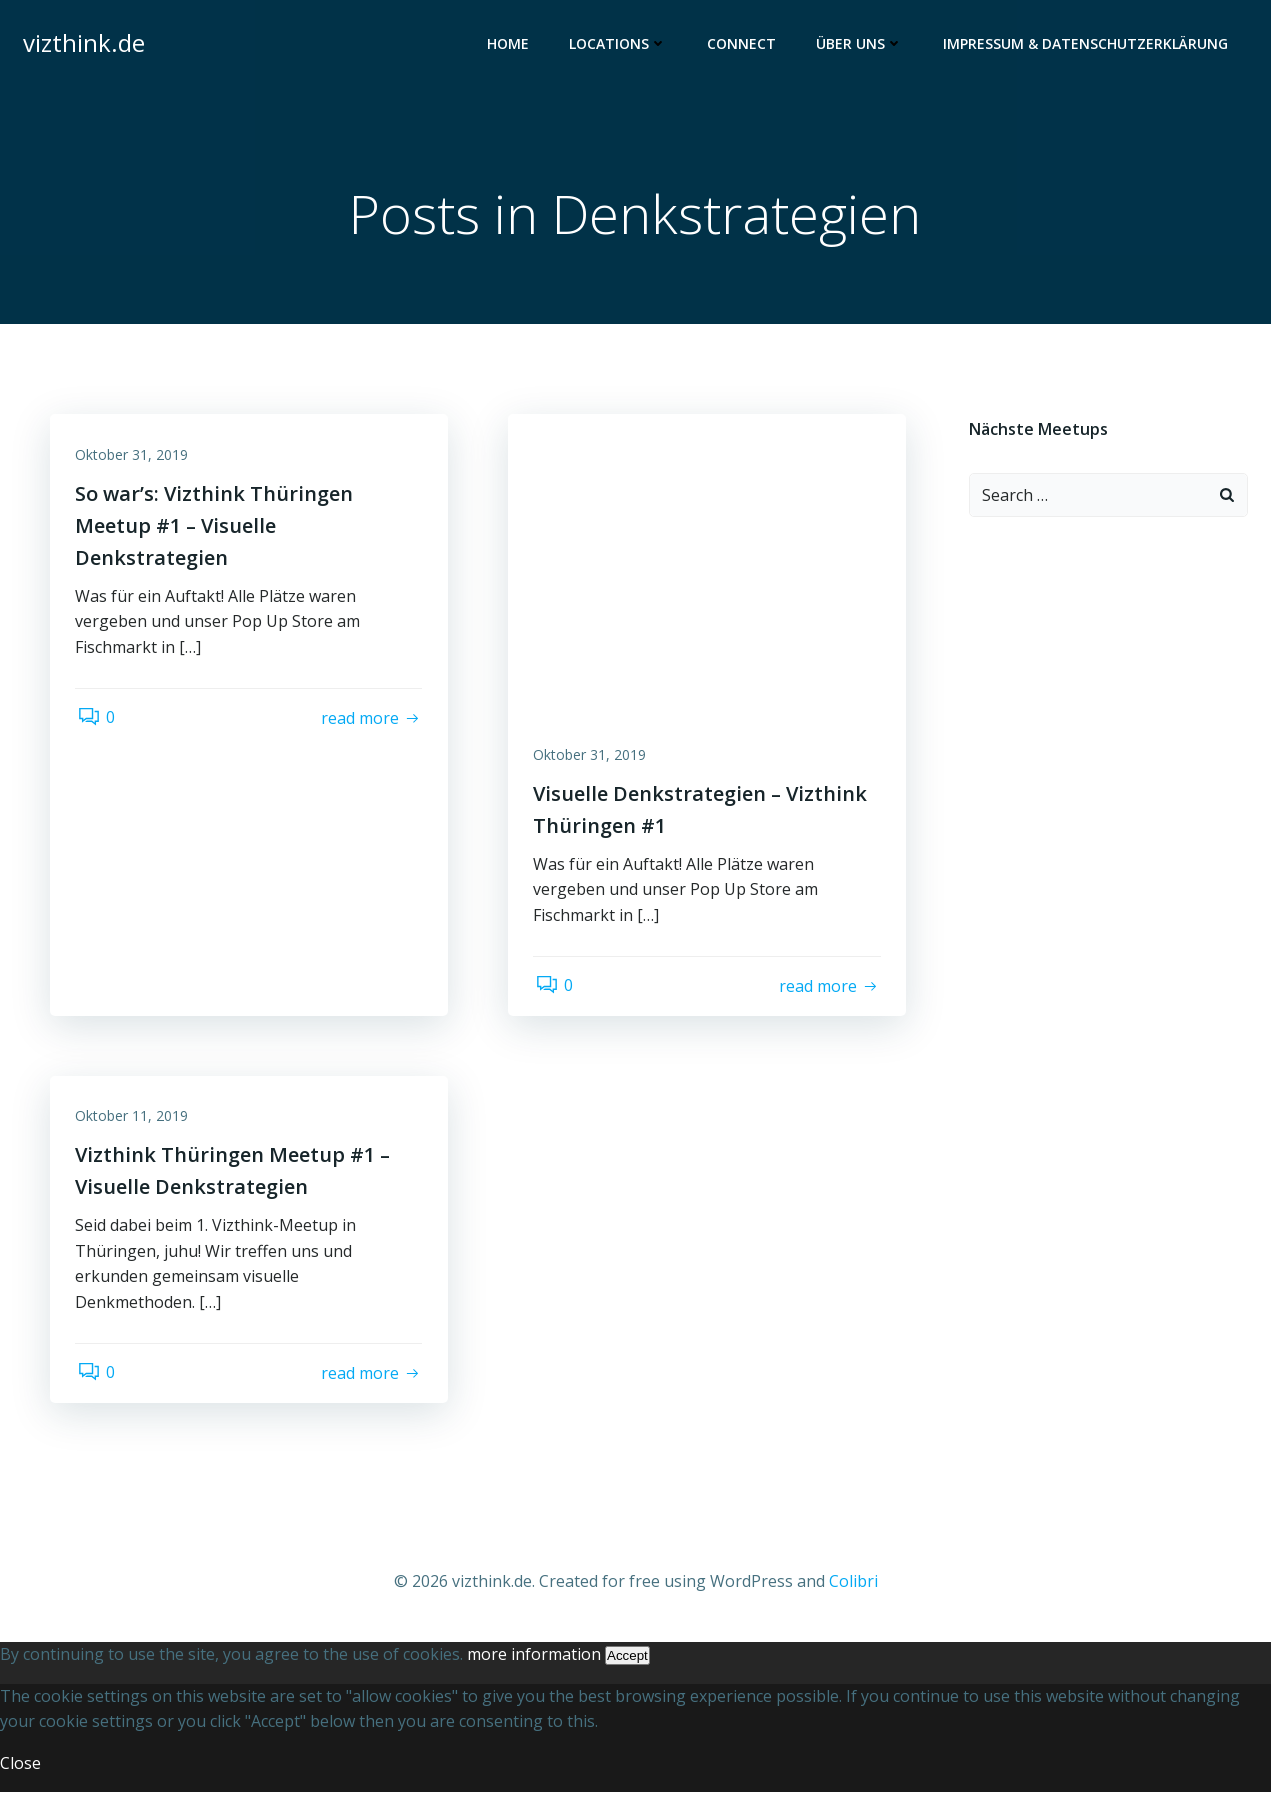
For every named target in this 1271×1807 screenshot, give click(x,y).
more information (534, 1669)
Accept (627, 1670)
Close (20, 1778)
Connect (745, 45)
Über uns (863, 45)
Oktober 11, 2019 (136, 1128)
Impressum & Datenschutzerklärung (1089, 45)
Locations (622, 45)
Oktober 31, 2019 (136, 461)
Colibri (853, 1597)
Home (512, 45)
